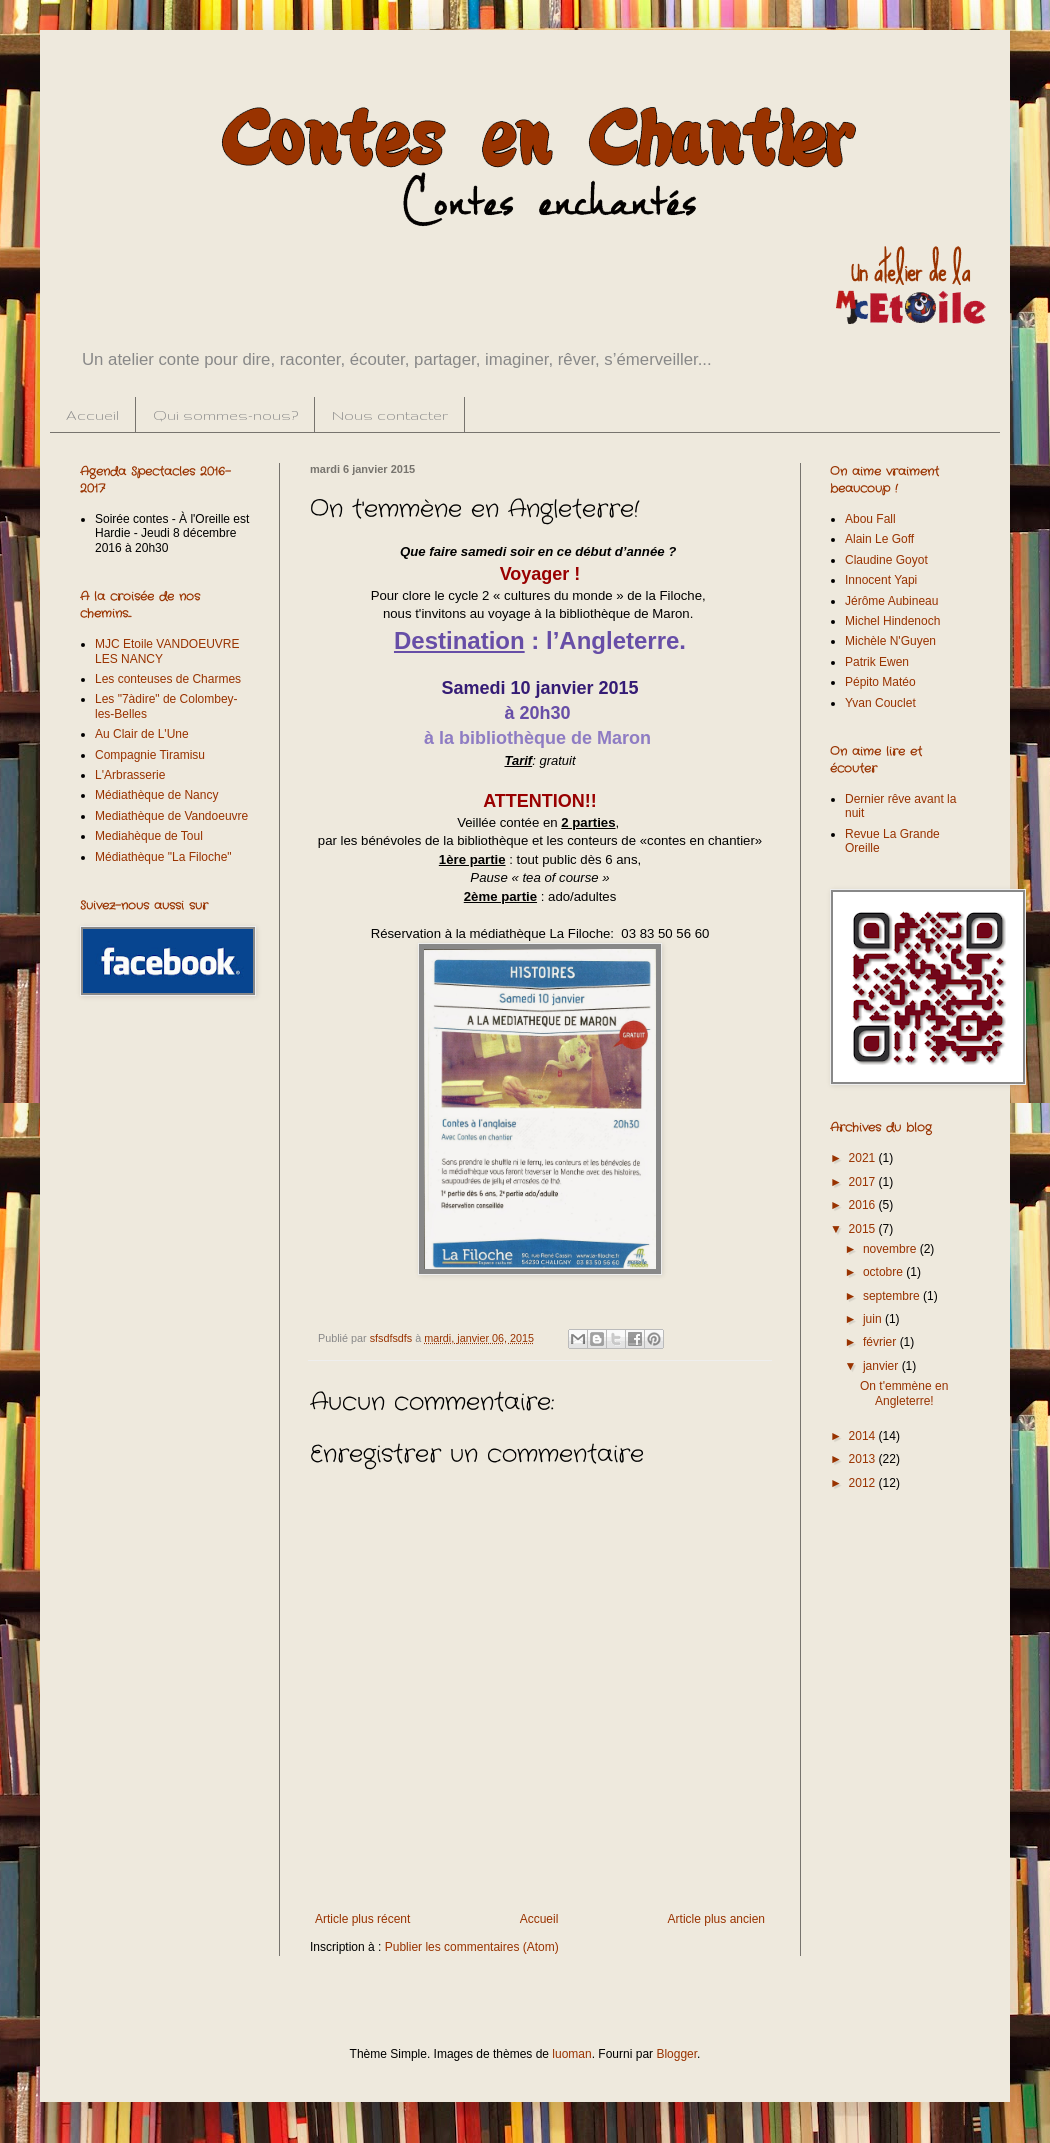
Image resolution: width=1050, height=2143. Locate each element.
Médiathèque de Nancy (156, 795)
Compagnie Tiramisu (150, 755)
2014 (864, 1436)
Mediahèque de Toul (149, 836)
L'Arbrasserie (130, 775)
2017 (864, 1182)
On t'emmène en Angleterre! (904, 1393)
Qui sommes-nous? (225, 415)
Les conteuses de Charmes (168, 679)
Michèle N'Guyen (890, 641)
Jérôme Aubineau (891, 601)
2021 (864, 1158)
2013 (864, 1459)
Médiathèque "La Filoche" (163, 857)
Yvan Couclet (880, 703)
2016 (864, 1205)
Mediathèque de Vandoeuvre (171, 816)
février (881, 1342)
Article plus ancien (716, 1919)
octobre (884, 1272)
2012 (864, 1483)
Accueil (92, 415)
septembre (893, 1296)
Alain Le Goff (879, 539)
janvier (882, 1366)
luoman (571, 2054)
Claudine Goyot (886, 560)
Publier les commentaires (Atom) (472, 1947)
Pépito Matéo (880, 682)
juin (874, 1319)
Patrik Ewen (877, 662)
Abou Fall (870, 519)
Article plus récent (362, 1919)
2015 (864, 1229)
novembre (891, 1249)
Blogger (676, 2054)
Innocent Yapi (881, 580)
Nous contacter (390, 415)
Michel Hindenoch (892, 621)
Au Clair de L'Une (142, 734)
